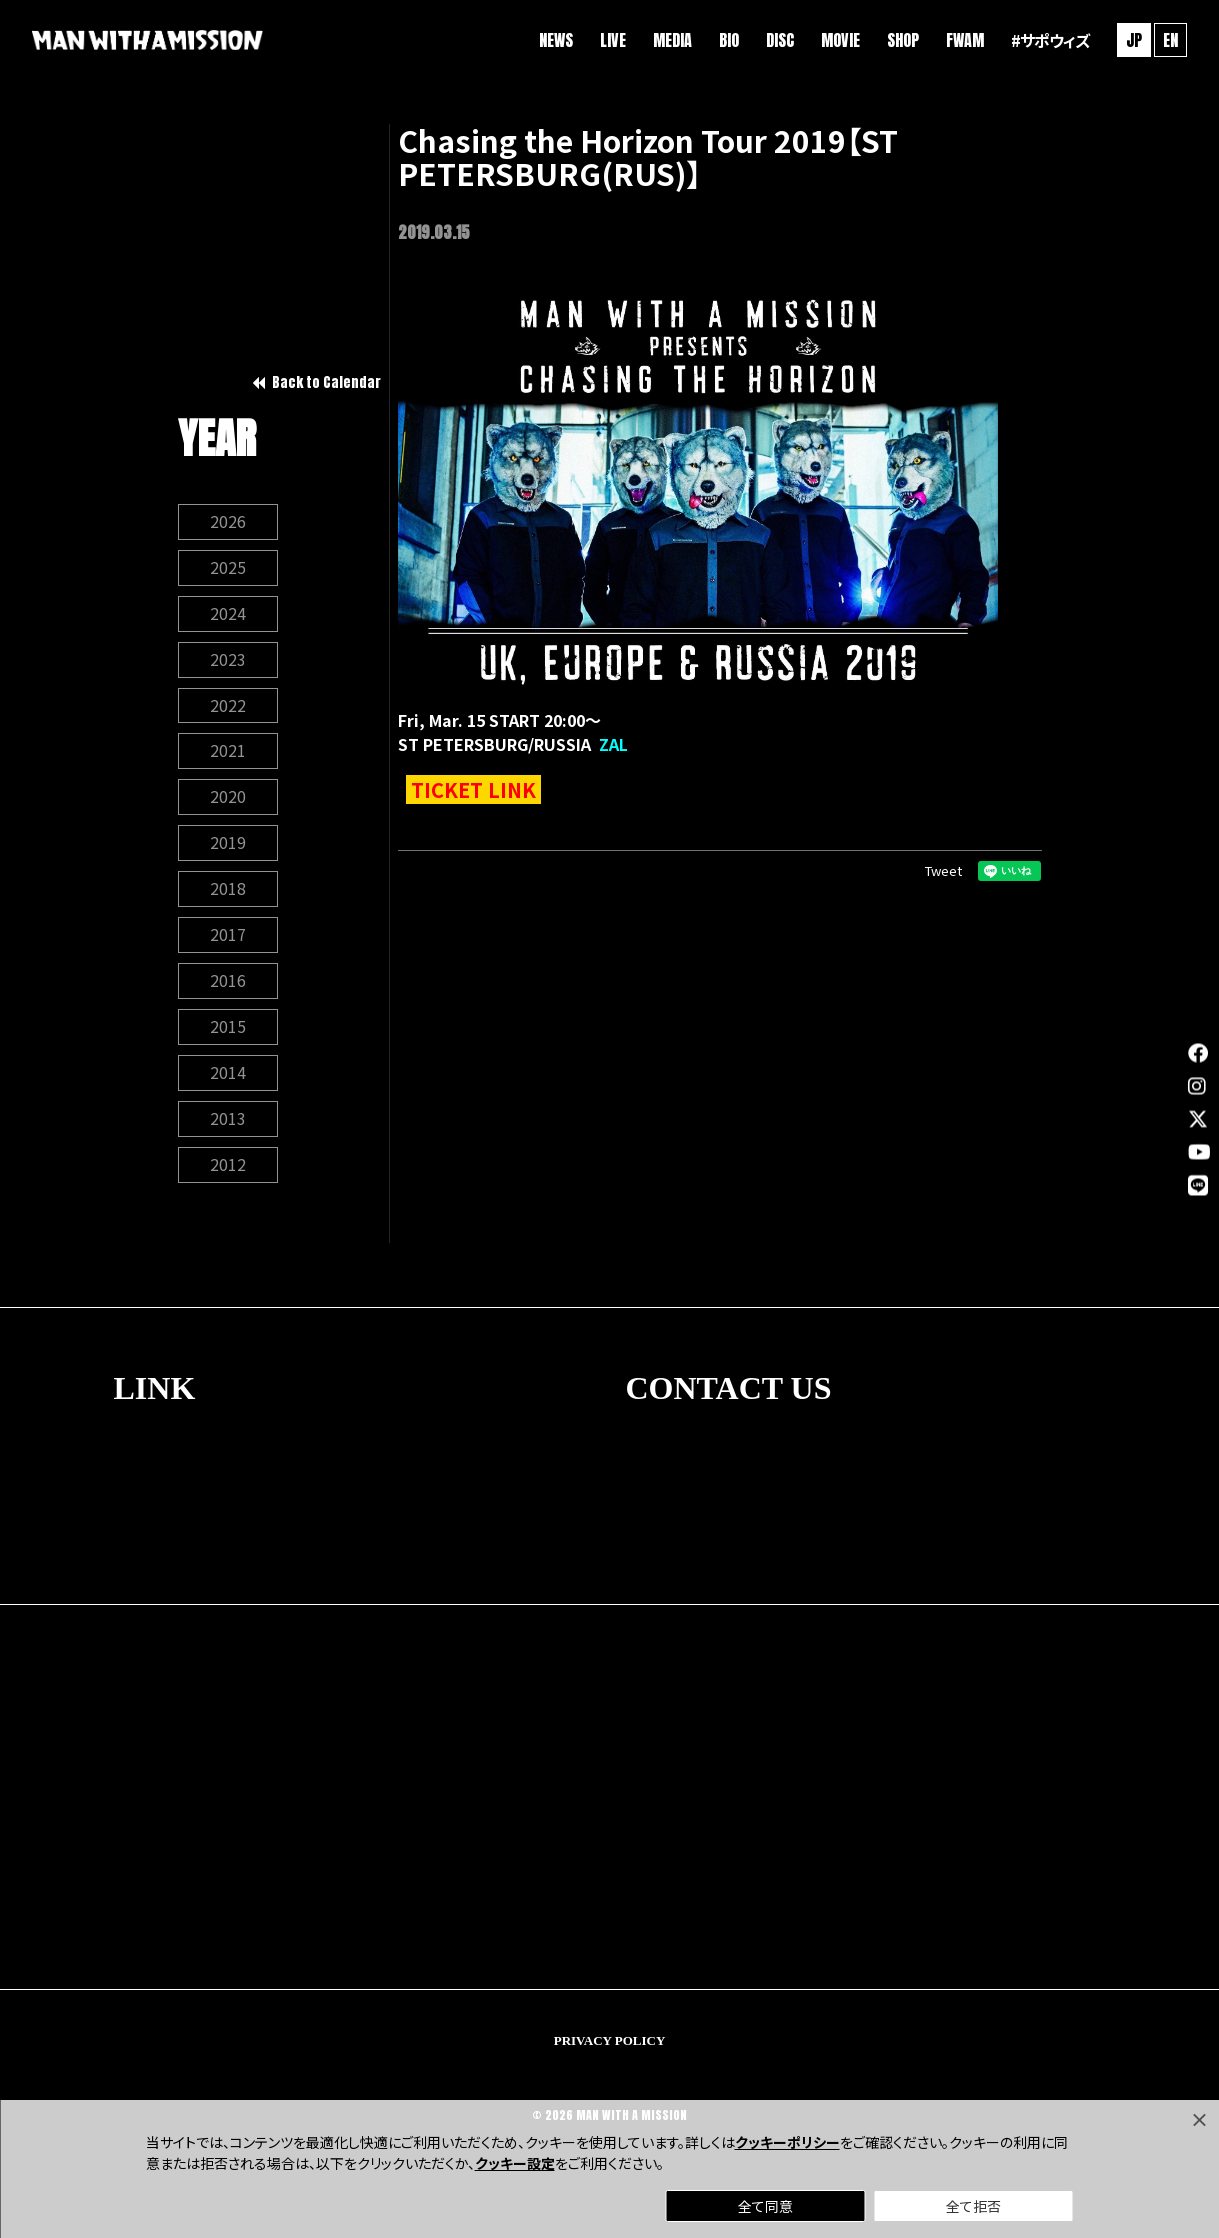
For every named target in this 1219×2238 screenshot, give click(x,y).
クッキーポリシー (787, 2142)
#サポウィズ (1050, 40)
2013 (228, 1120)
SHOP (903, 40)
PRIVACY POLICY (610, 2041)
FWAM (965, 40)
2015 (228, 1028)
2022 (228, 706)
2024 (228, 614)
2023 (228, 660)
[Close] (1199, 2120)
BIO (729, 40)
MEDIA (672, 40)
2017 (228, 936)
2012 (228, 1166)
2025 (228, 568)
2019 (228, 844)
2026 (228, 522)
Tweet (943, 870)
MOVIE (840, 40)
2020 (228, 798)
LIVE (613, 40)
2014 (228, 1074)
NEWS (556, 40)
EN (1170, 40)
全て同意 (765, 2206)
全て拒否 (973, 2206)
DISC (780, 40)
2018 (228, 890)
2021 (228, 752)
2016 (228, 982)
